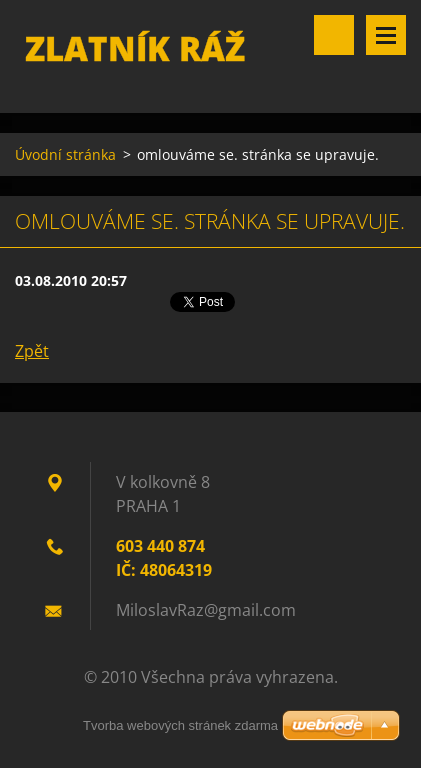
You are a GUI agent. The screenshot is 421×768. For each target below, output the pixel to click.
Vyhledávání (334, 35)
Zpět (32, 351)
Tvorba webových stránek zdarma (180, 725)
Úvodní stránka (65, 154)
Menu (386, 35)
